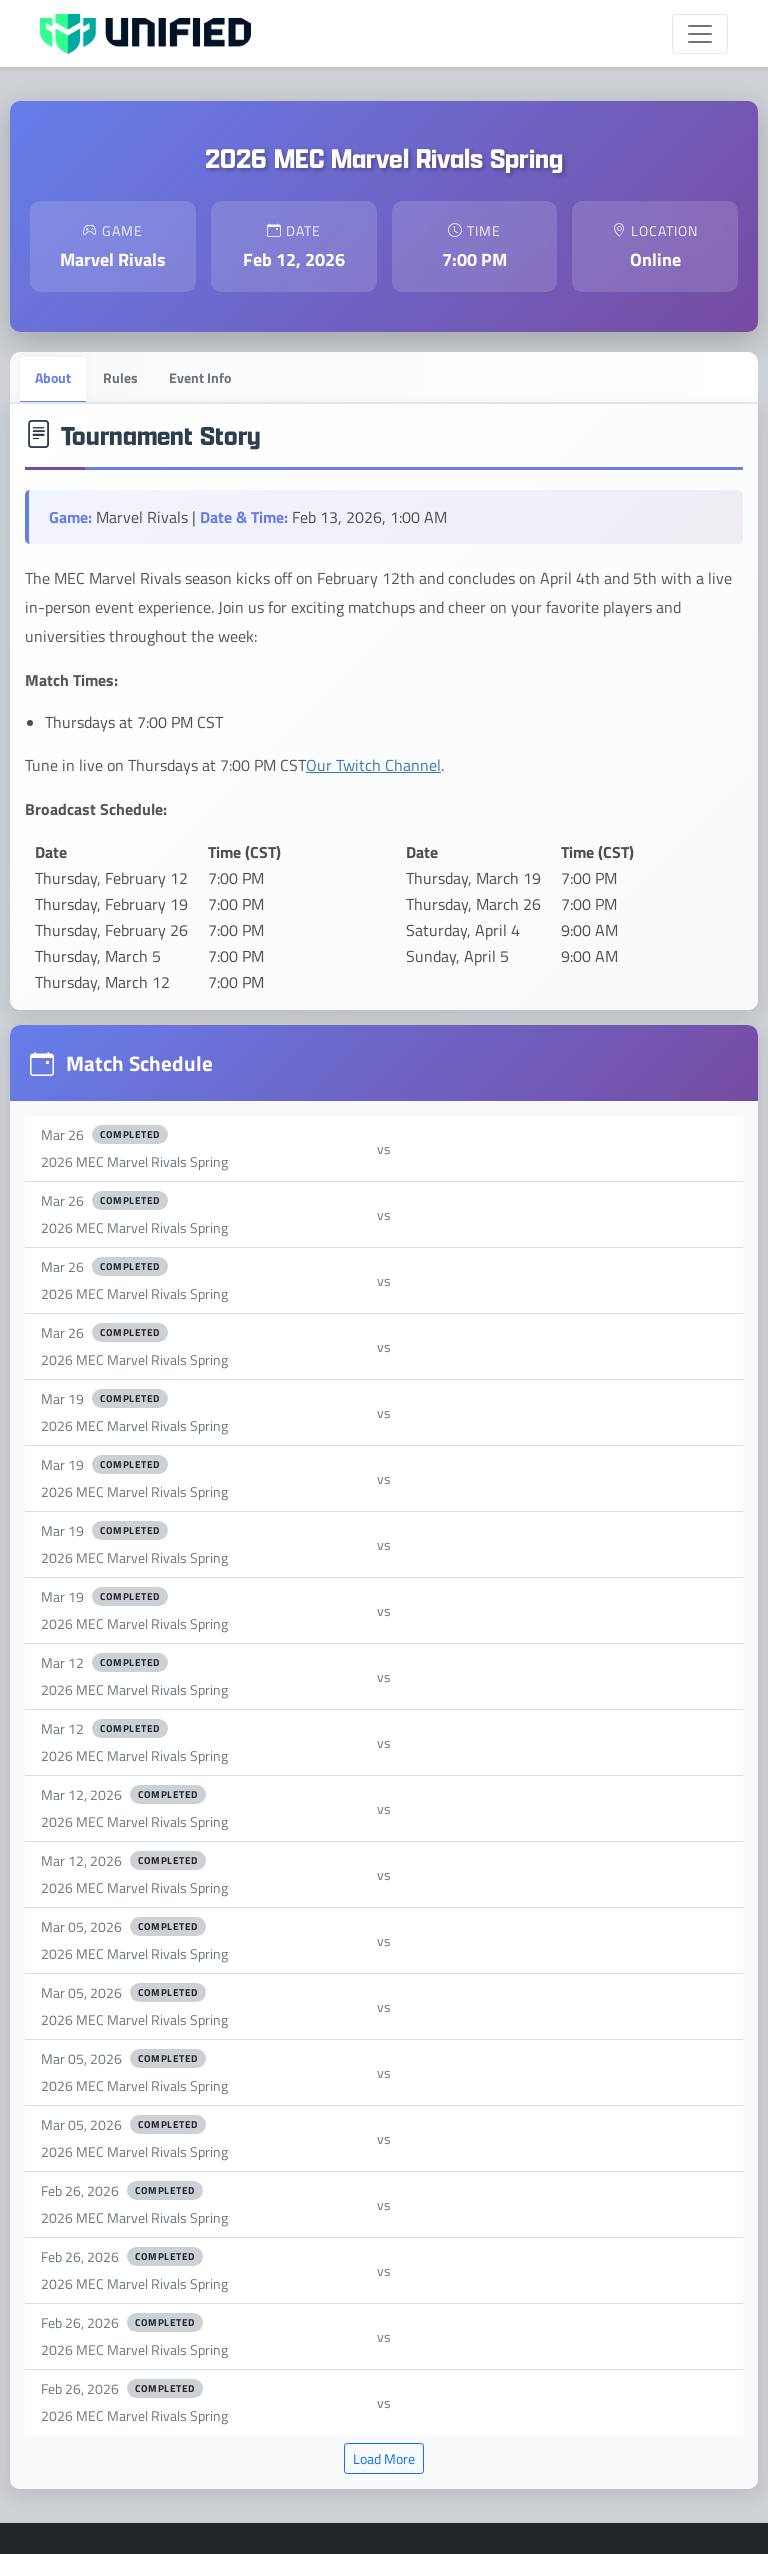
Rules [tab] (120, 377)
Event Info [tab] (201, 377)
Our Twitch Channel (373, 765)
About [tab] (53, 377)
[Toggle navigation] (700, 34)
